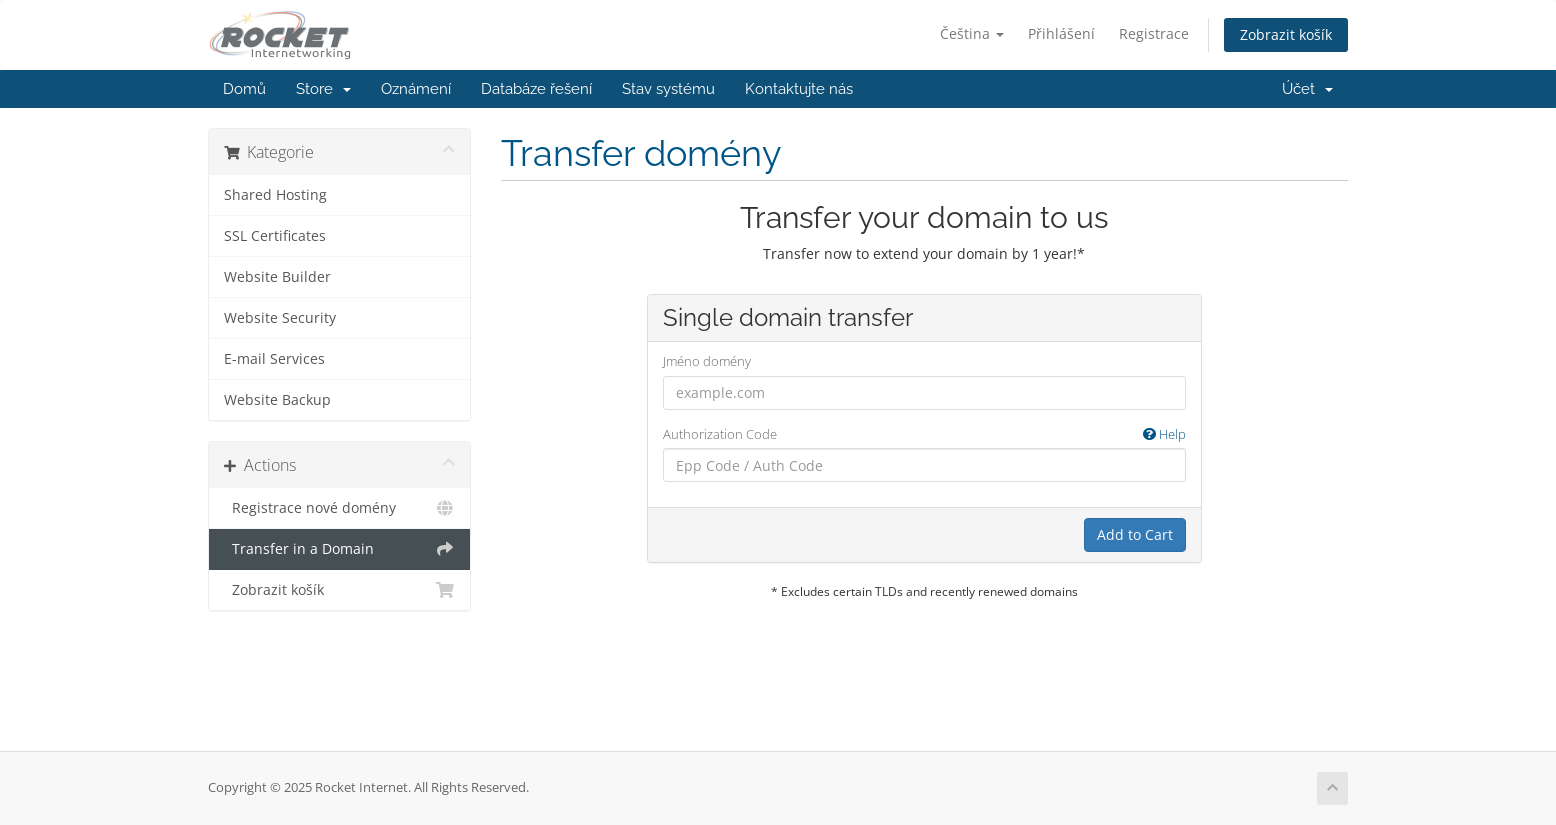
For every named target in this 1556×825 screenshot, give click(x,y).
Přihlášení (1061, 33)
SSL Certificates (275, 236)
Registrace (1154, 33)
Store (323, 89)
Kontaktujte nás (799, 89)
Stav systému (668, 89)
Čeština (972, 33)
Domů (244, 89)
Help (1164, 434)
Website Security (280, 318)
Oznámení (416, 89)
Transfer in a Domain (339, 549)
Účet (1307, 89)
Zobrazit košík (1286, 34)
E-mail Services (274, 359)
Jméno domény (707, 361)
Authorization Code (924, 434)
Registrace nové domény (339, 508)
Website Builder (277, 277)
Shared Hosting (275, 195)
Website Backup (277, 400)
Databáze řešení (536, 89)
